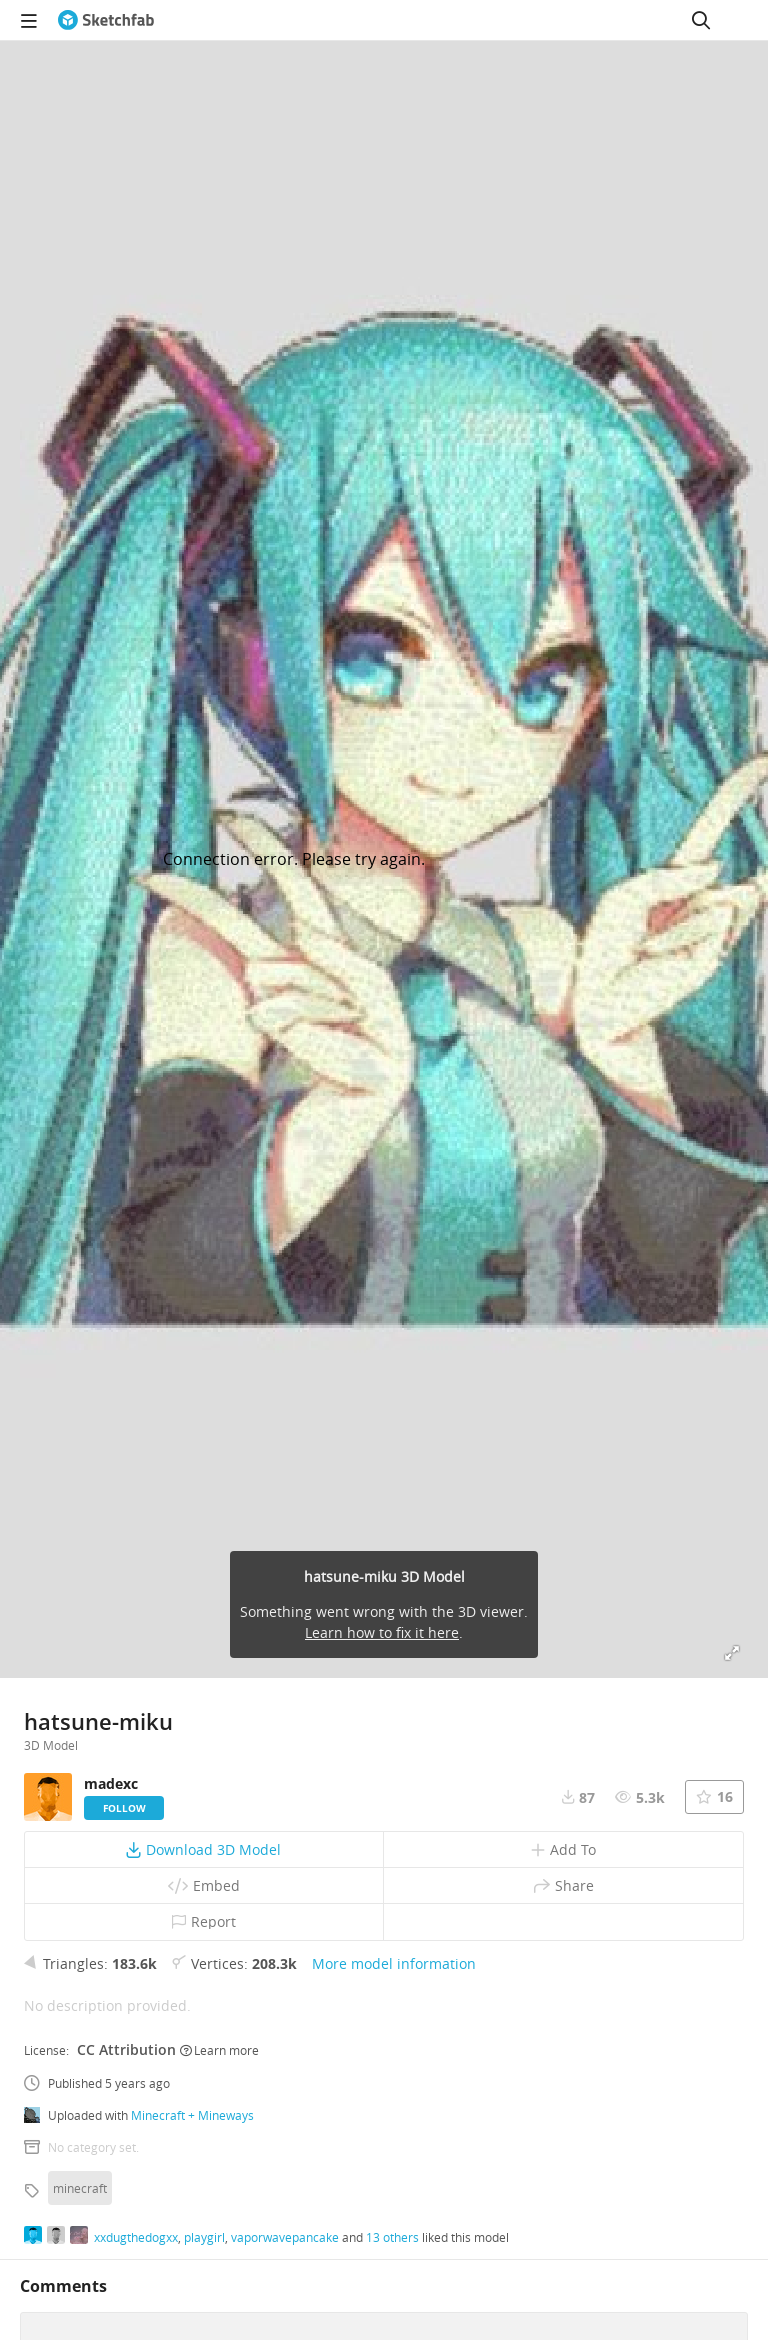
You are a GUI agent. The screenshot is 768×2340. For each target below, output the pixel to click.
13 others (392, 2237)
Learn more (219, 2050)
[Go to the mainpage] (106, 20)
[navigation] (29, 20)
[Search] (701, 20)
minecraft (80, 2188)
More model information (394, 1963)
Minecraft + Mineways (192, 2115)
